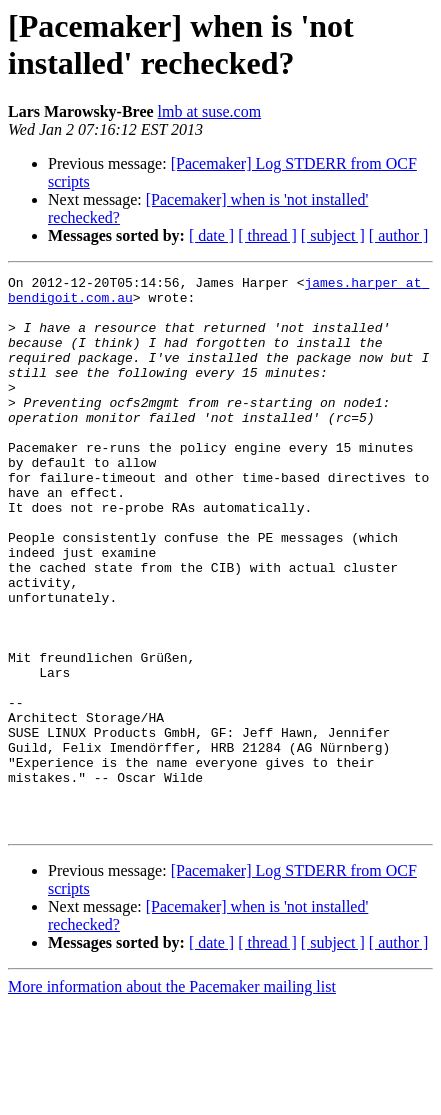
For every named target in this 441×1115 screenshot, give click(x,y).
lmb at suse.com (210, 111)
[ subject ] (333, 235)
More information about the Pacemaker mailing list (172, 1097)
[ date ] (211, 235)
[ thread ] (267, 235)
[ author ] (399, 235)
